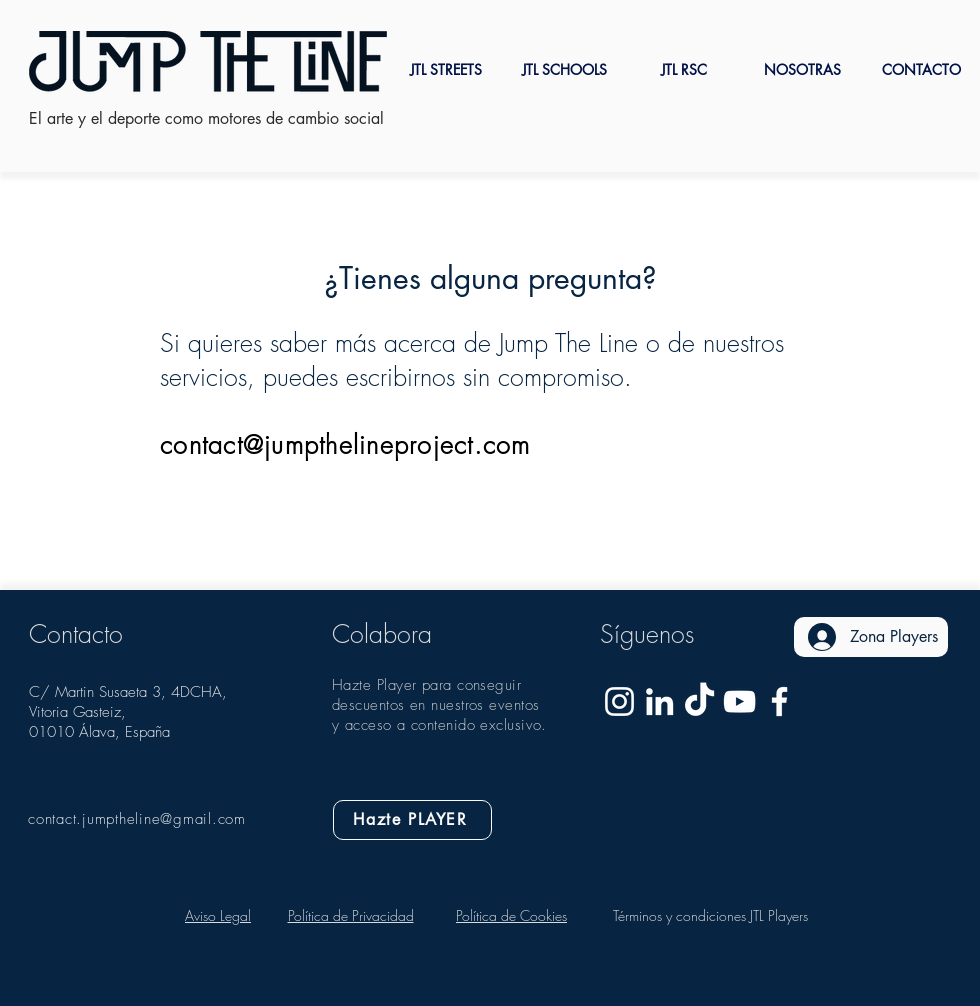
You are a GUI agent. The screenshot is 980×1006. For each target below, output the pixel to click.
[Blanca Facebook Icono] (779, 701)
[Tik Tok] (699, 701)
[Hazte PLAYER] (412, 820)
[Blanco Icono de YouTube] (739, 701)
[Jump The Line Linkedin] (659, 701)
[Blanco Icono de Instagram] (619, 701)
